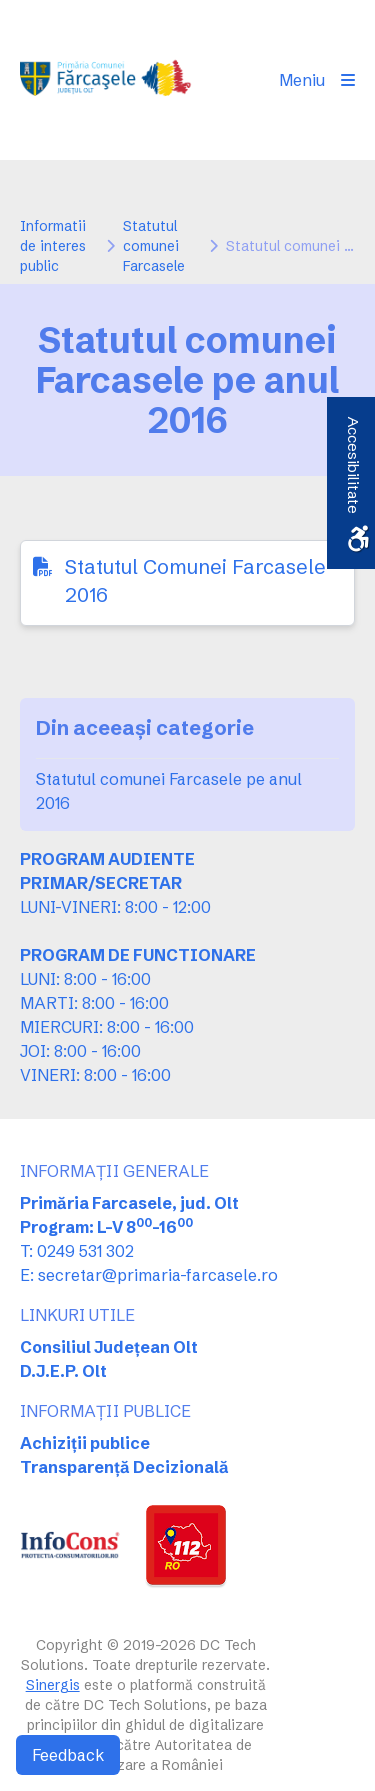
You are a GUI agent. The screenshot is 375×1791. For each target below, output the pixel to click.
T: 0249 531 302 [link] (77, 1251)
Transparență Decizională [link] (124, 1467)
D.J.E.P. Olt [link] (63, 1371)
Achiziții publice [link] (85, 1443)
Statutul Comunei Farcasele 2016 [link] (195, 580)
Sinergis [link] (53, 1685)
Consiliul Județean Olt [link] (109, 1347)
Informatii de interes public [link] (53, 246)
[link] (107, 80)
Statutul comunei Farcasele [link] (154, 246)
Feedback (68, 1755)
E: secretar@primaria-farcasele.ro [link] (149, 1275)
